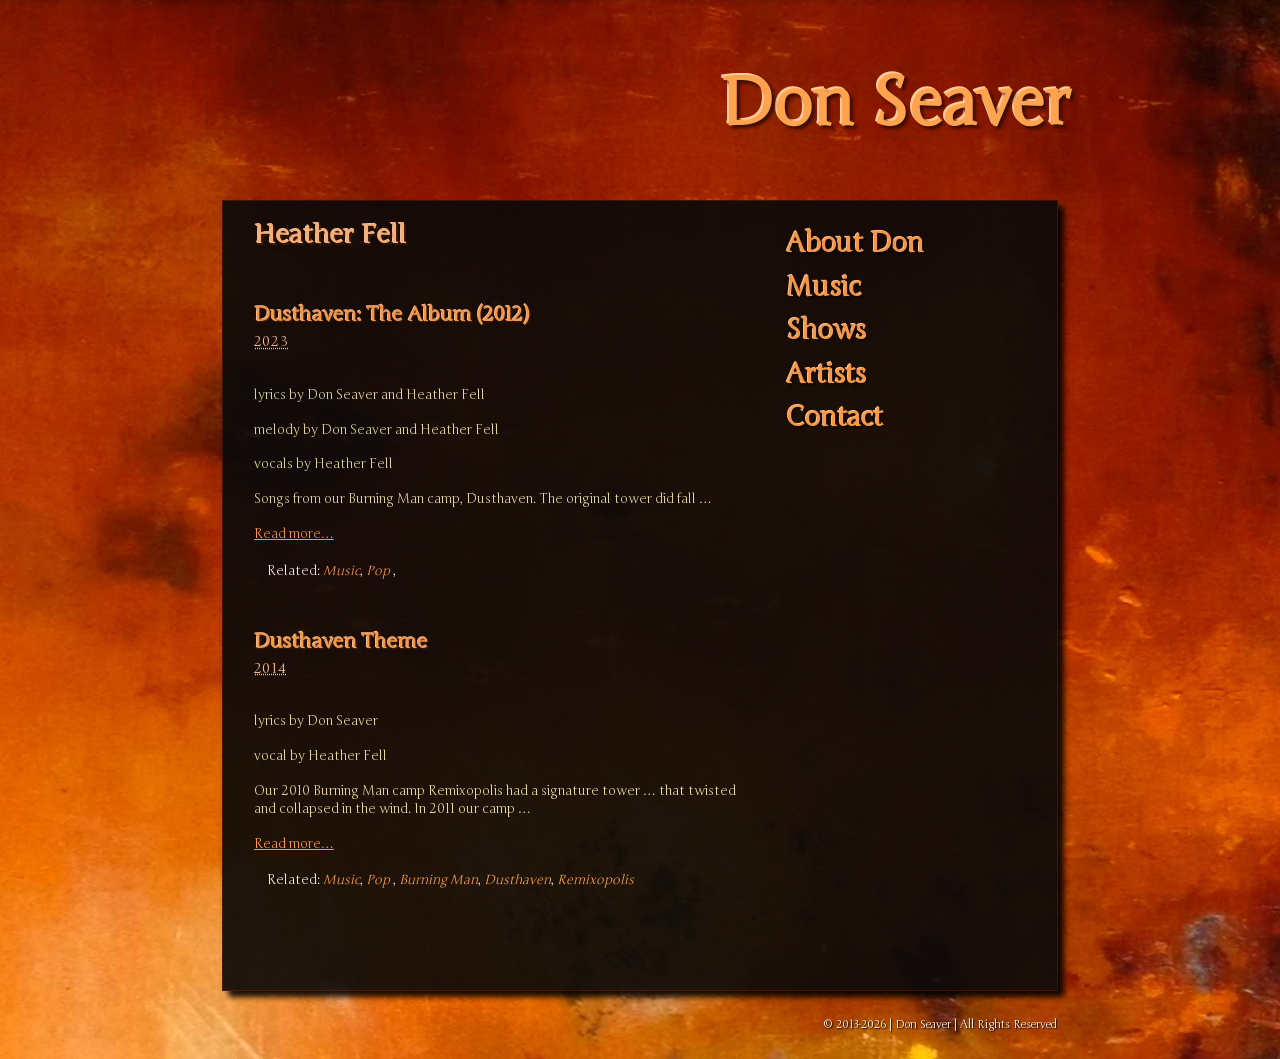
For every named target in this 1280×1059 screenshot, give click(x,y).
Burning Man (438, 880)
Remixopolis (595, 880)
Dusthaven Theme (341, 641)
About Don (855, 244)
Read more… (294, 534)
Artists (826, 374)
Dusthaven (517, 880)
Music (341, 571)
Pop (378, 571)
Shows (826, 331)
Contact (834, 418)
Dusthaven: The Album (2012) (391, 314)
